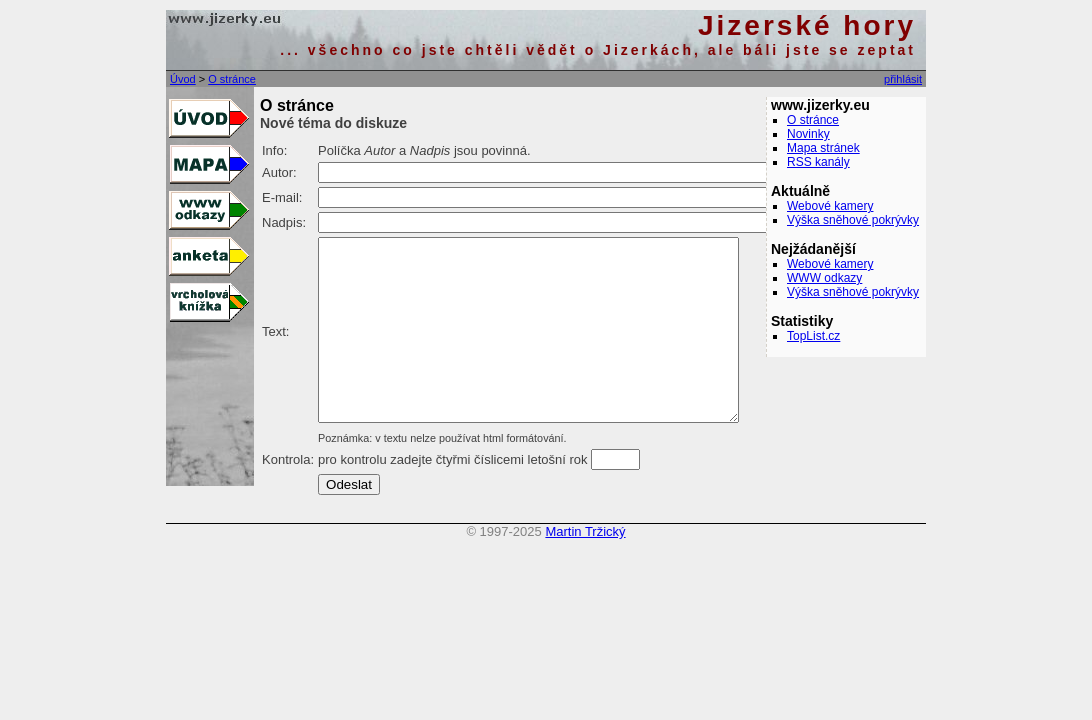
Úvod (183, 79)
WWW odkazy (824, 278)
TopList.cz (813, 336)
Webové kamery (830, 206)
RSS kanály (818, 162)
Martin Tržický (585, 567)
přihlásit (903, 79)
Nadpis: (284, 222)
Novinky (808, 134)
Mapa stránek (823, 148)
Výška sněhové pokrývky (853, 220)
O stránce (232, 79)
